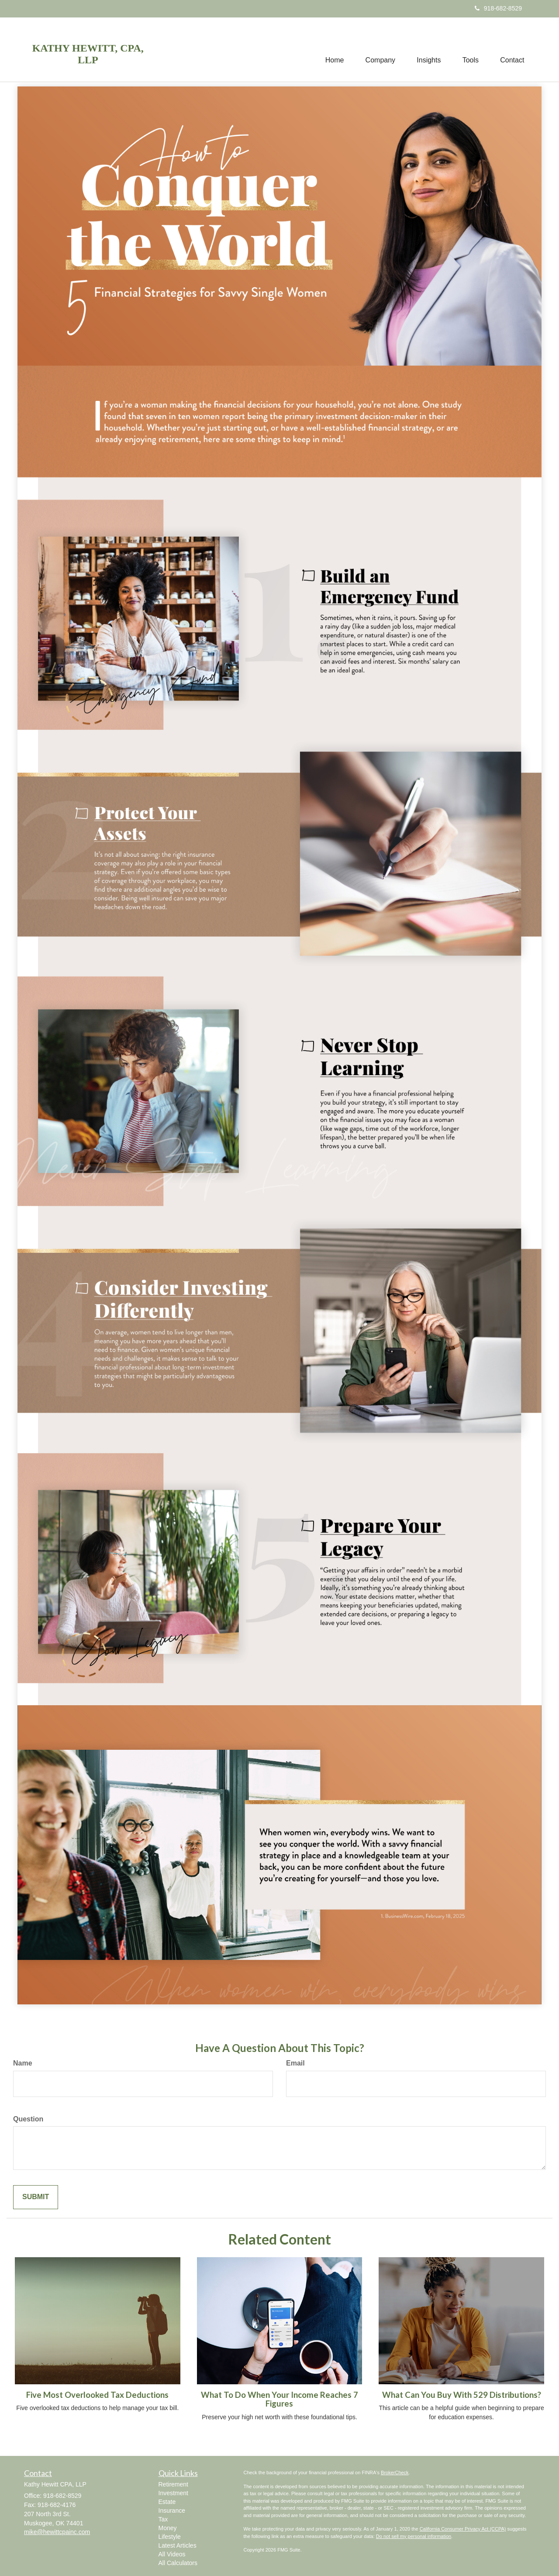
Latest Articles (178, 2545)
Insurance (172, 2510)
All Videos (172, 2554)
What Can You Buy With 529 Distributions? (461, 2395)
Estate (167, 2501)
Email (295, 2063)
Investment (173, 2493)
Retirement (173, 2484)
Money (168, 2527)
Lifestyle (170, 2536)
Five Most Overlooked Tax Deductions (97, 2395)
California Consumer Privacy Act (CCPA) (463, 2528)
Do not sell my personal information (413, 2536)
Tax (163, 2519)
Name (22, 2063)
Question (28, 2119)
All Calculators (178, 2562)
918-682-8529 (498, 8)
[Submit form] (35, 2197)
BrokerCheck (395, 2472)
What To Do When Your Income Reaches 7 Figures (279, 2399)
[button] (379, 49)
